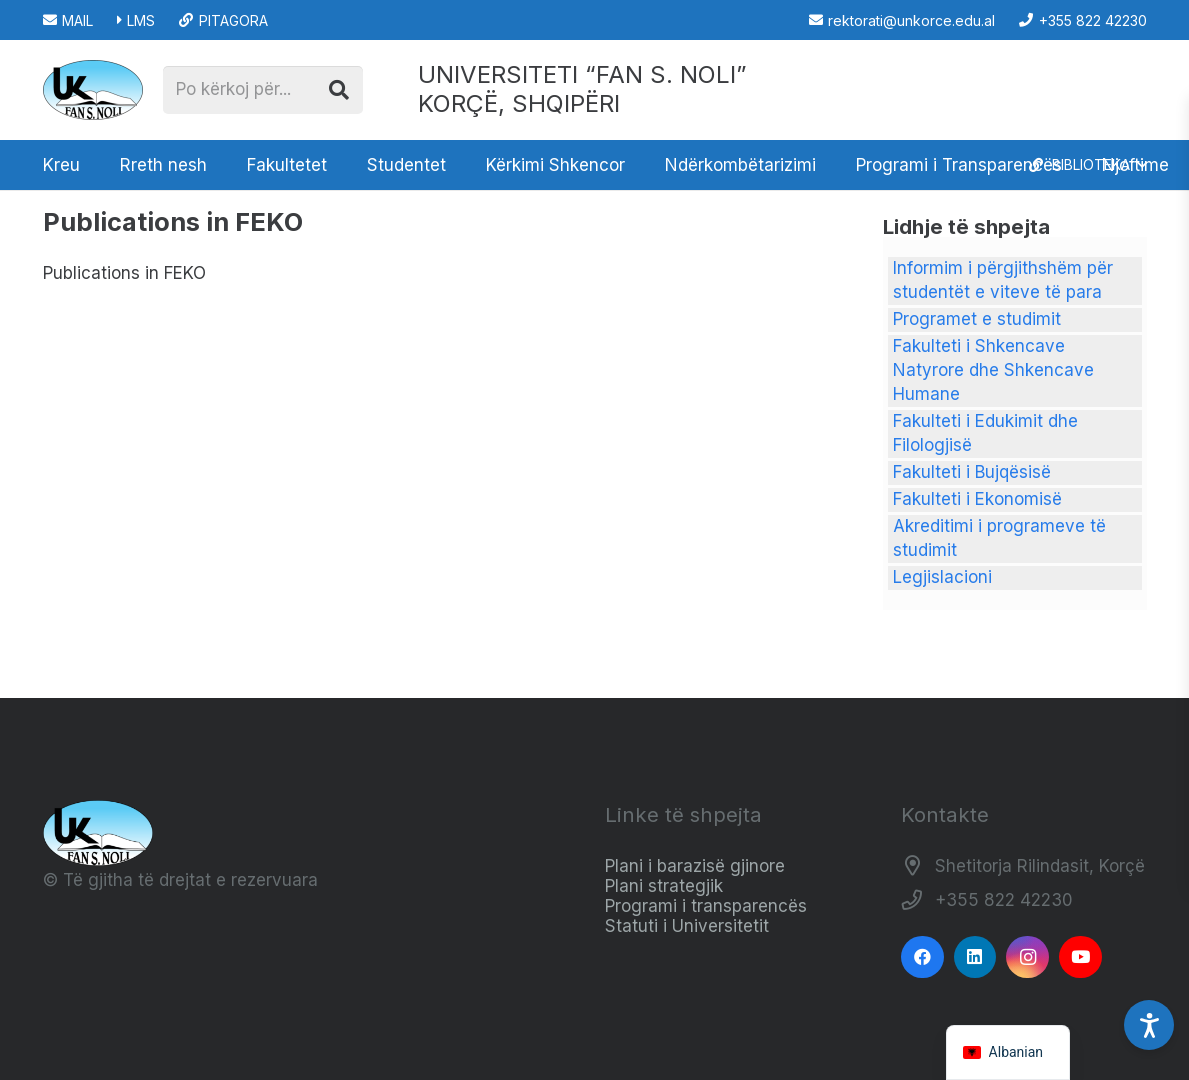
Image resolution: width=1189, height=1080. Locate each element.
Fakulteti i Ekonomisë (977, 499)
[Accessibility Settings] (1149, 1025)
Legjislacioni (942, 577)
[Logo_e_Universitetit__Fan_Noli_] (93, 90)
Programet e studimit (977, 319)
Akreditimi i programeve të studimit (999, 538)
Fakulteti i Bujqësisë (972, 472)
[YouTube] (1080, 957)
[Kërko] (339, 90)
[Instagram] (1027, 957)
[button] (1087, 165)
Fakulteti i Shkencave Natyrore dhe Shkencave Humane (993, 370)
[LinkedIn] (975, 957)
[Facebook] (922, 957)
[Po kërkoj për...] (263, 90)
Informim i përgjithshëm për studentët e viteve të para (1003, 280)
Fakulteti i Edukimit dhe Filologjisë (985, 433)
